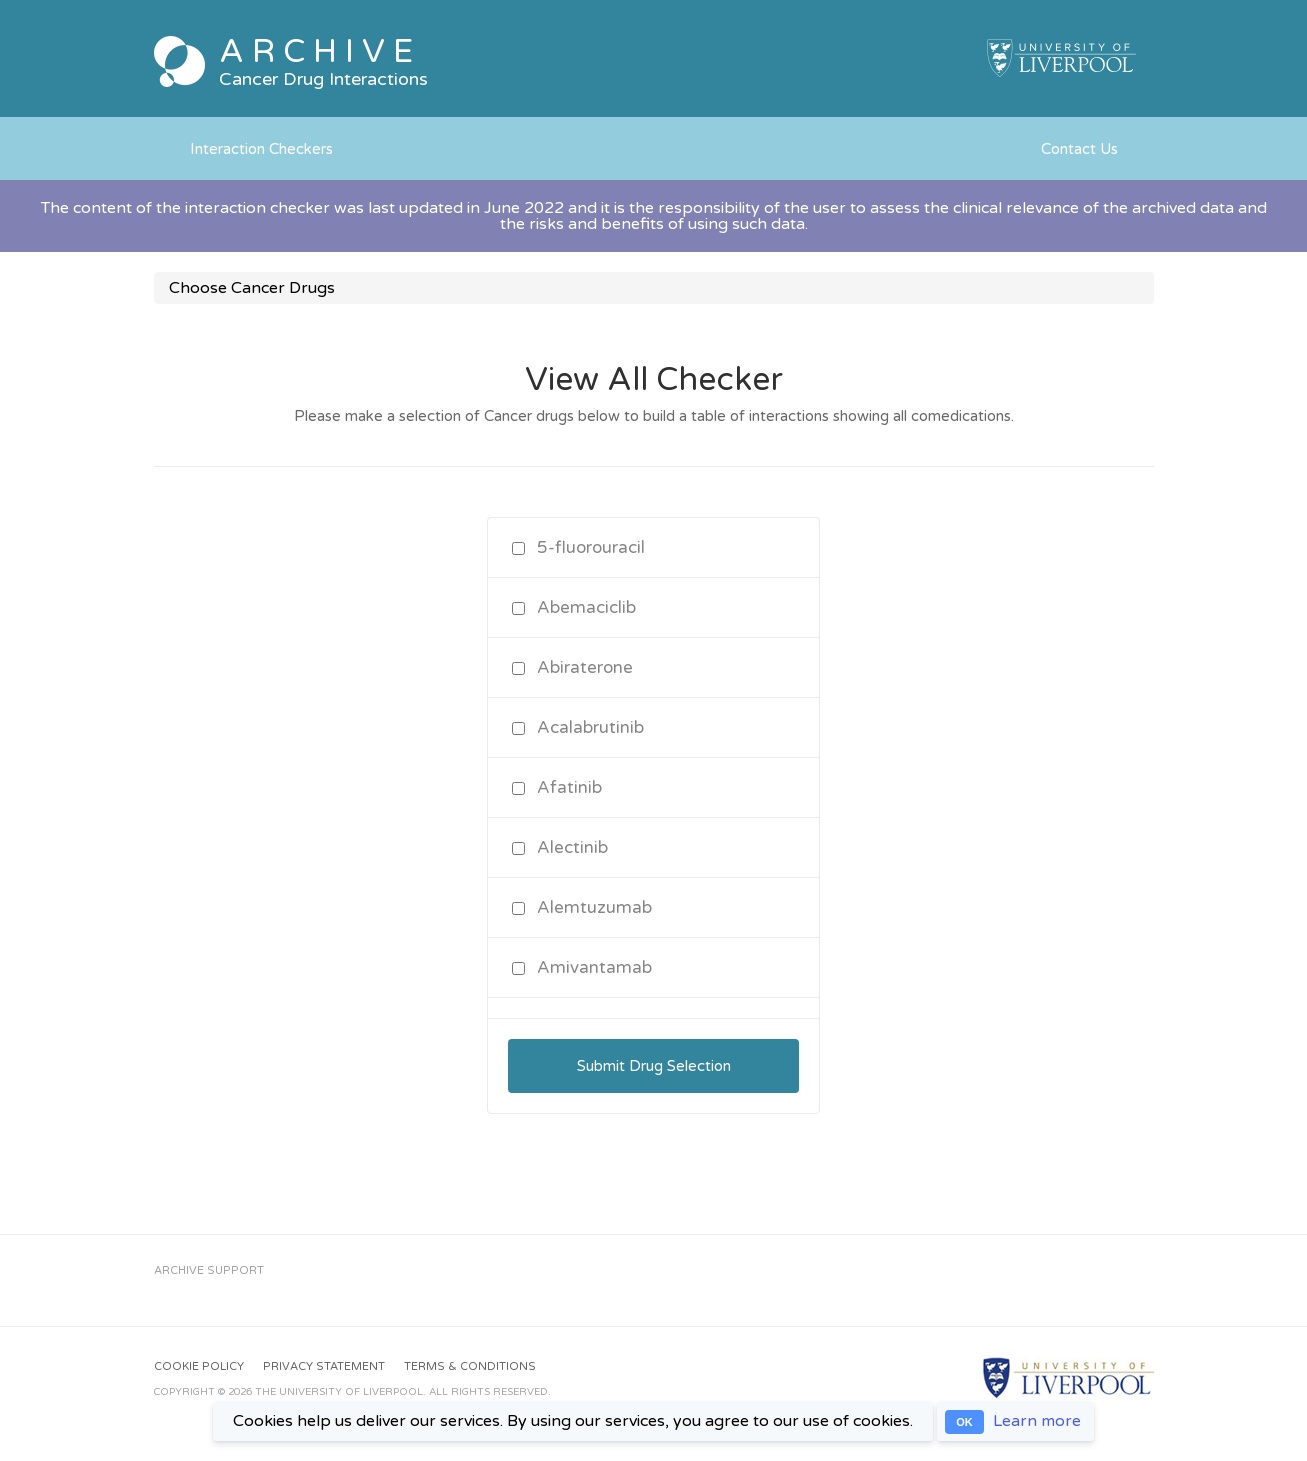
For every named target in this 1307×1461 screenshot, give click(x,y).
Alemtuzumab (582, 907)
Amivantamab (582, 967)
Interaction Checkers (261, 149)
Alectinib (560, 847)
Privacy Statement (324, 1366)
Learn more (1037, 1421)
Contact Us (1079, 149)
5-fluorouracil (578, 547)
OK (964, 1422)
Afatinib (557, 787)
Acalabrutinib (578, 727)
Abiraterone (572, 667)
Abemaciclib (574, 607)
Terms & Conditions (470, 1366)
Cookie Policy (199, 1366)
